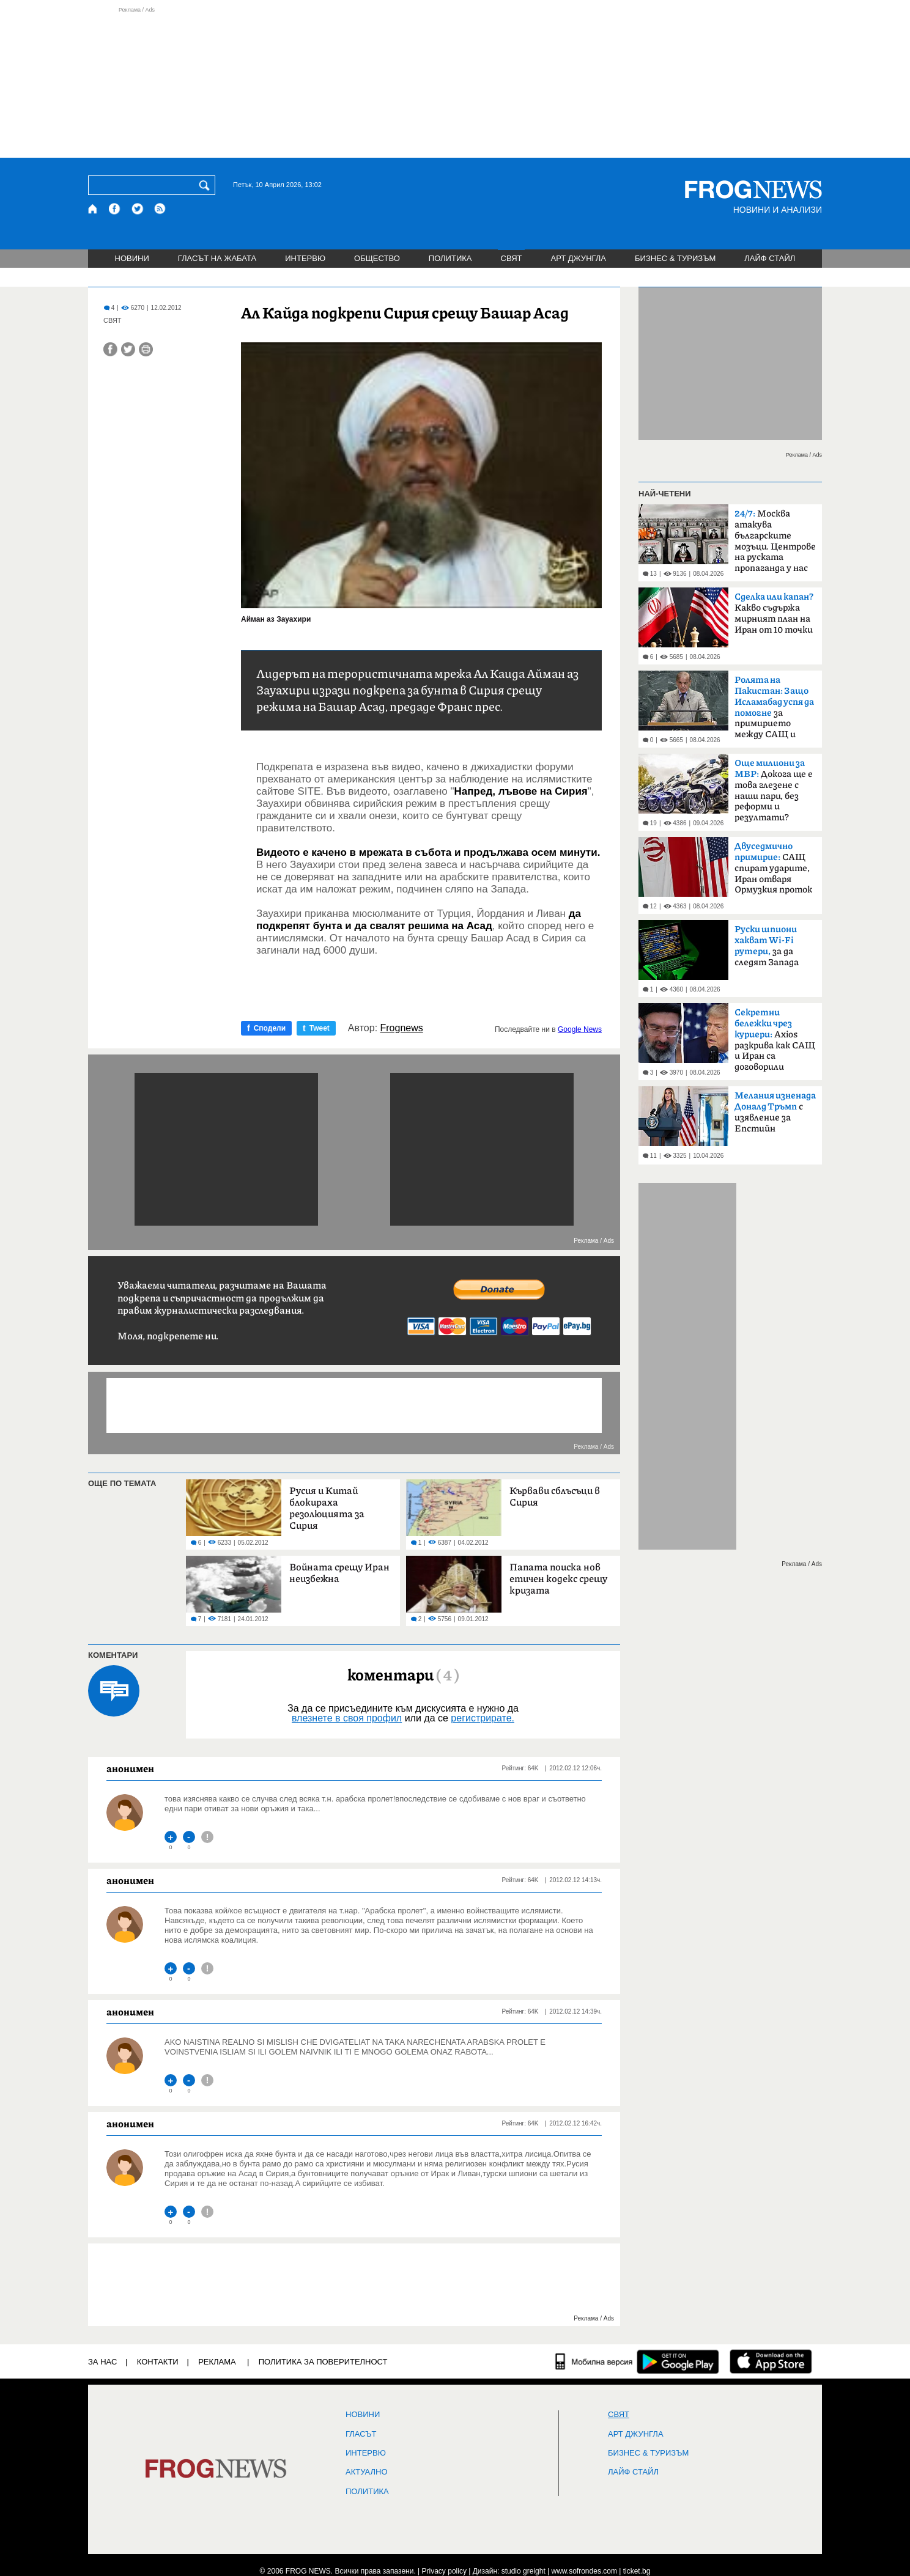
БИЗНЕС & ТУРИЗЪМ (675, 258)
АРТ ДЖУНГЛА (578, 258)
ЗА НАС (102, 2362)
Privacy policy (444, 2571)
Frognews (401, 1028)
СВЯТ (511, 258)
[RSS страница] (160, 209)
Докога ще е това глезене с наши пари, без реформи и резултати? (773, 790)
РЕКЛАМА (217, 2362)
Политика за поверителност (323, 2362)
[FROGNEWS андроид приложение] (678, 2361)
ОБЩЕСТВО (377, 258)
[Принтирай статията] (146, 349)
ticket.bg (637, 2571)
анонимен (130, 1768)
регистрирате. (482, 1718)
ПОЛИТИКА (450, 258)
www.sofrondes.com (584, 2571)
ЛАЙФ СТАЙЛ (769, 258)
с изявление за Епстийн (775, 1112)
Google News (580, 1029)
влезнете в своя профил (347, 1718)
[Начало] (93, 209)
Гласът (361, 2434)
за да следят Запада (766, 946)
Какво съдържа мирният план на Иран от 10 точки (773, 613)
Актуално (367, 2472)
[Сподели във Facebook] (110, 349)
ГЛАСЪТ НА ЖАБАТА (217, 258)
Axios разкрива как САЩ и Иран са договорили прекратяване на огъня (774, 1043)
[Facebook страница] (115, 209)
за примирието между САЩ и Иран (774, 711)
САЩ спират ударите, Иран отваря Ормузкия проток (773, 868)
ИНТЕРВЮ (305, 258)
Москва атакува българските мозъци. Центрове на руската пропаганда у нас (775, 541)
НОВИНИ (132, 258)
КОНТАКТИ (158, 2362)
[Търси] (207, 185)
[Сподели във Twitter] (128, 349)
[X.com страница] (137, 209)
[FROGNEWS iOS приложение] (771, 2361)
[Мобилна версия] (594, 2361)
